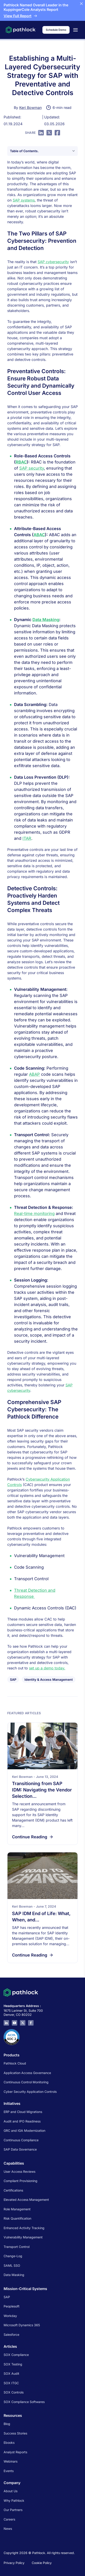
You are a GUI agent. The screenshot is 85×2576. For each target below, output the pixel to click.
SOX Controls (14, 2392)
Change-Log (13, 2256)
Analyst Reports (15, 2452)
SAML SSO (12, 2265)
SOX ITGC (11, 2383)
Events (9, 2471)
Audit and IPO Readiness (22, 2121)
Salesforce (11, 2334)
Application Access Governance (27, 2073)
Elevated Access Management (26, 2199)
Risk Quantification (17, 2218)
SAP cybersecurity (53, 261)
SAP (7, 2297)
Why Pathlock (14, 2500)
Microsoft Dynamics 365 (22, 2325)
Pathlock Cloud (15, 2063)
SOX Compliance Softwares (24, 2402)
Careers (9, 2519)
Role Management (17, 2209)
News (8, 2528)
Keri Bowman (30, 107)
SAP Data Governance (20, 2149)
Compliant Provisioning (20, 2181)
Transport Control (16, 2247)
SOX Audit (11, 2373)
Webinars (10, 2461)
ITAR (26, 838)
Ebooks (9, 2442)
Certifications (13, 2190)
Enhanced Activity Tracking (24, 2228)
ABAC (39, 534)
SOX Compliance (16, 2355)
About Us (10, 2491)
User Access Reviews (19, 2171)
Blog (7, 2424)
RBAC (21, 462)
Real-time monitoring (34, 1213)
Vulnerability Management (23, 2237)
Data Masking (45, 619)
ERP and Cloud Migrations (23, 2112)
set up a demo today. (47, 1668)
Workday (10, 2316)
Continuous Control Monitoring (26, 2082)
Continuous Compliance (21, 2140)
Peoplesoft (11, 2306)
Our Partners (13, 2510)
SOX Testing (13, 2364)
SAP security (31, 468)
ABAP (34, 1074)
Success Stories (15, 2433)
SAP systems (24, 200)
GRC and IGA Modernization (24, 2130)
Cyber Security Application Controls (30, 2091)
